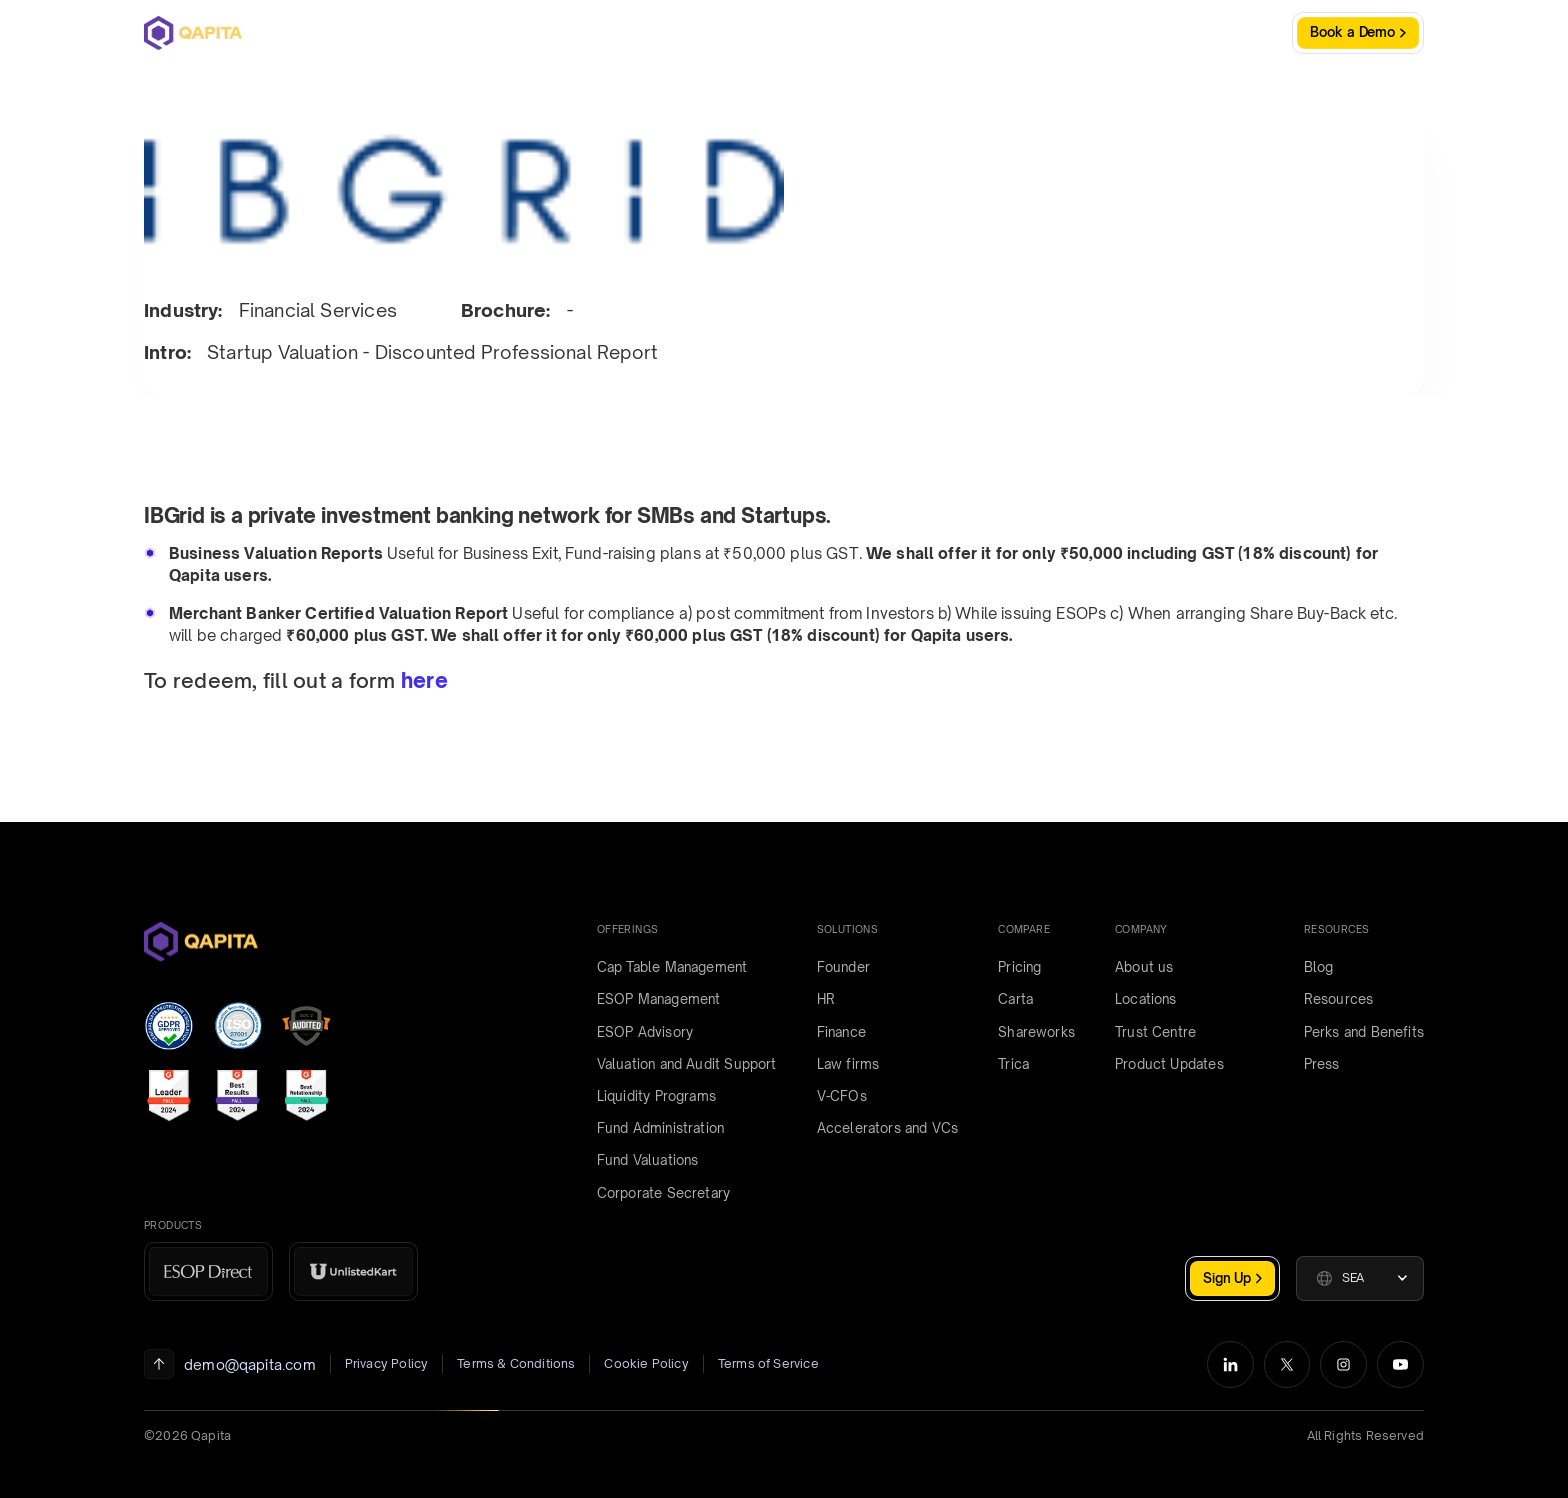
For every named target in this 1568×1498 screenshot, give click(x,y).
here (424, 680)
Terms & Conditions (516, 1363)
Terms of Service (768, 1363)
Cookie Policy (646, 1363)
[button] (1360, 1278)
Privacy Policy (387, 1363)
